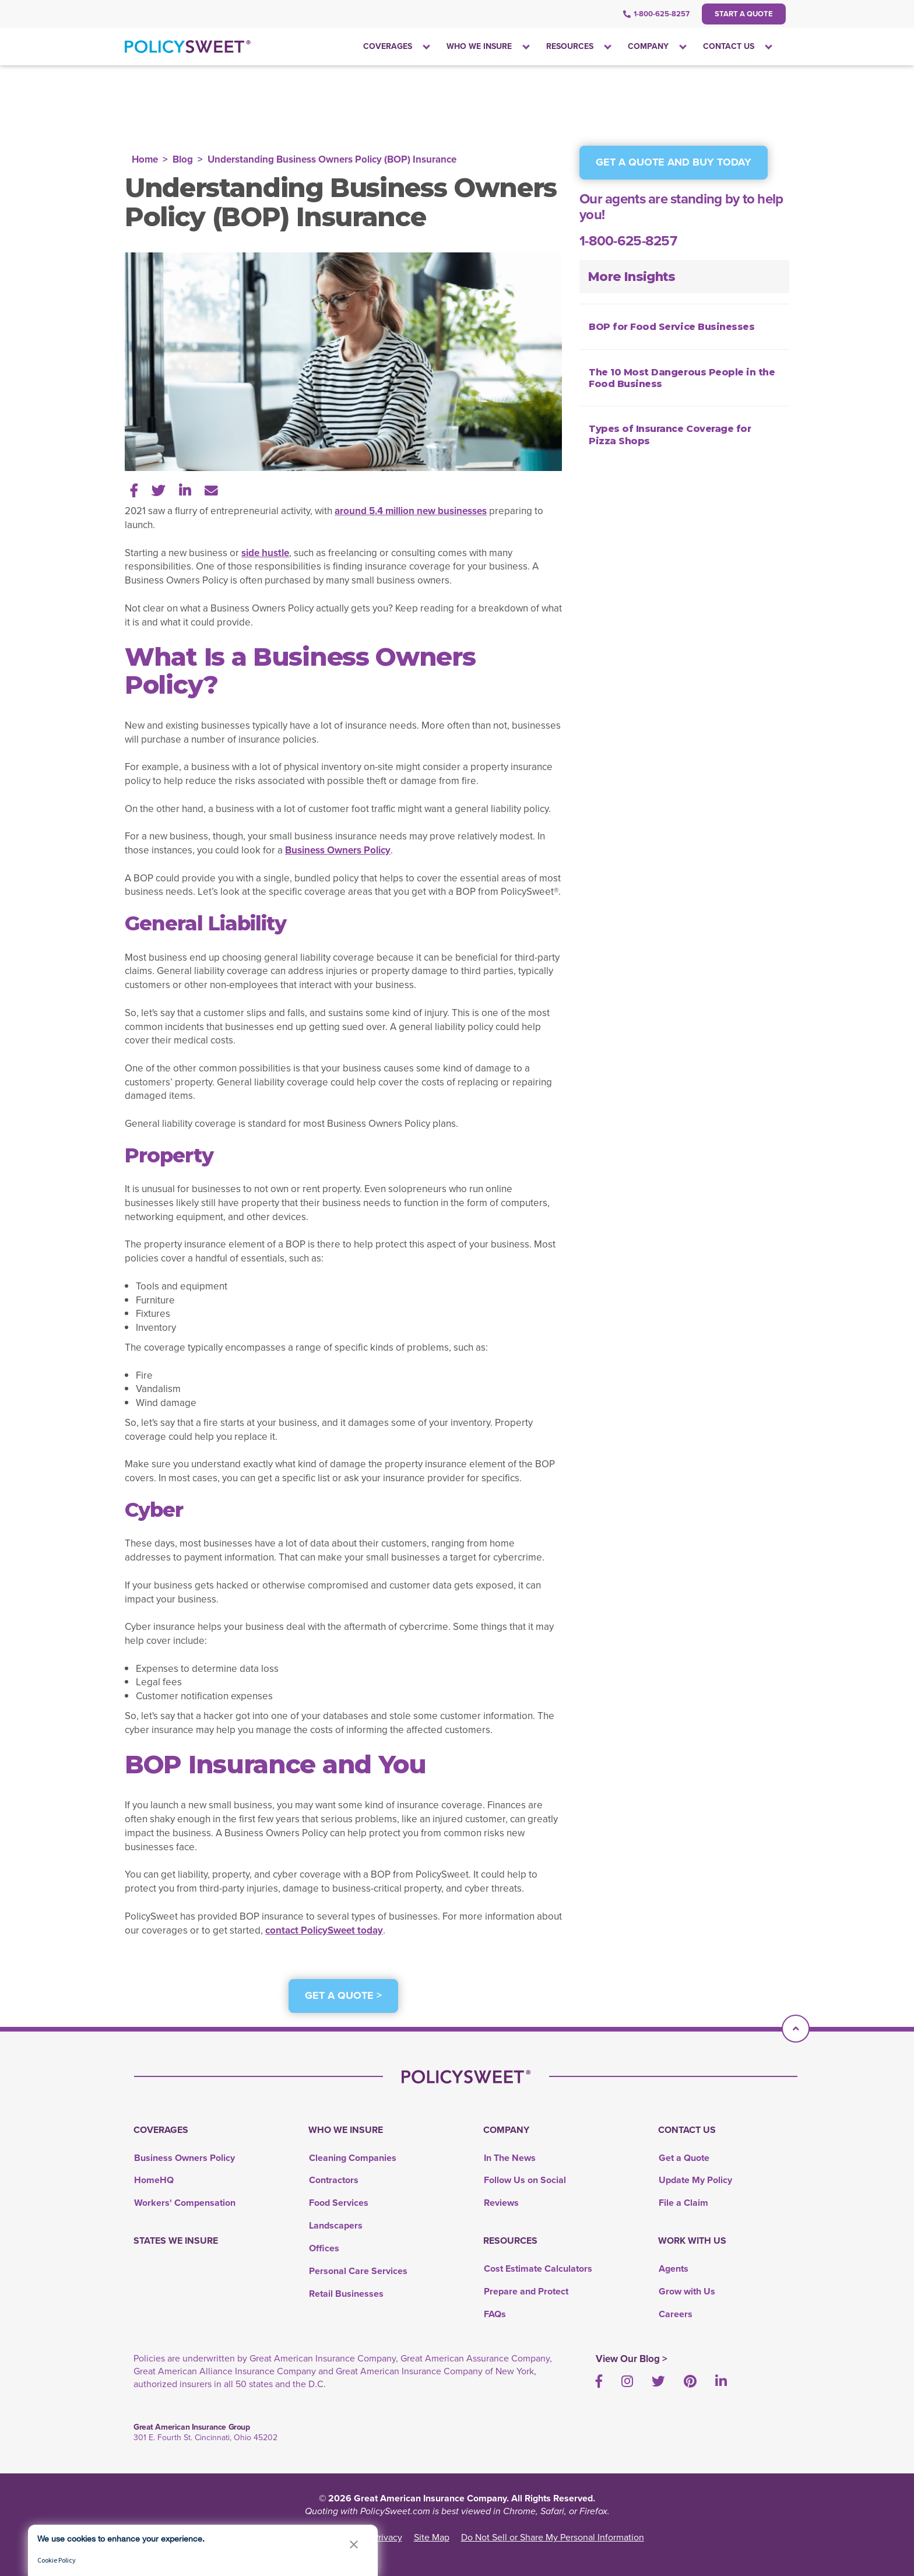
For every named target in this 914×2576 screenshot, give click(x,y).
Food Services (338, 2202)
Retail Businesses (346, 2293)
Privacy (387, 2537)
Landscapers (336, 2225)
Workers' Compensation (184, 2202)
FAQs (495, 2314)
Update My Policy (695, 2180)
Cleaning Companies (352, 2157)
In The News (510, 2157)
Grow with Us (687, 2291)
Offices (324, 2248)
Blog (183, 159)
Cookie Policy (56, 2560)
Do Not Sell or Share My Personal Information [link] (552, 2537)
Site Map (431, 2537)
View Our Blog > (631, 2359)
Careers (675, 2314)
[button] (353, 2544)
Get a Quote (684, 2157)
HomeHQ (154, 2180)
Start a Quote (744, 13)
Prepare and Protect (526, 2291)
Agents (673, 2268)
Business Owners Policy (338, 850)
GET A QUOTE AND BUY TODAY (673, 162)
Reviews (501, 2202)
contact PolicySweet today (324, 1930)
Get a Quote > (343, 1995)
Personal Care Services (358, 2271)
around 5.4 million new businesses (411, 511)
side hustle (265, 553)
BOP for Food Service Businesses (671, 326)
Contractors (333, 2180)
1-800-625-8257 (656, 13)
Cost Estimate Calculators (538, 2268)
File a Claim (683, 2202)
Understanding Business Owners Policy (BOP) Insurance (332, 159)
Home (145, 159)
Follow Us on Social (525, 2180)
